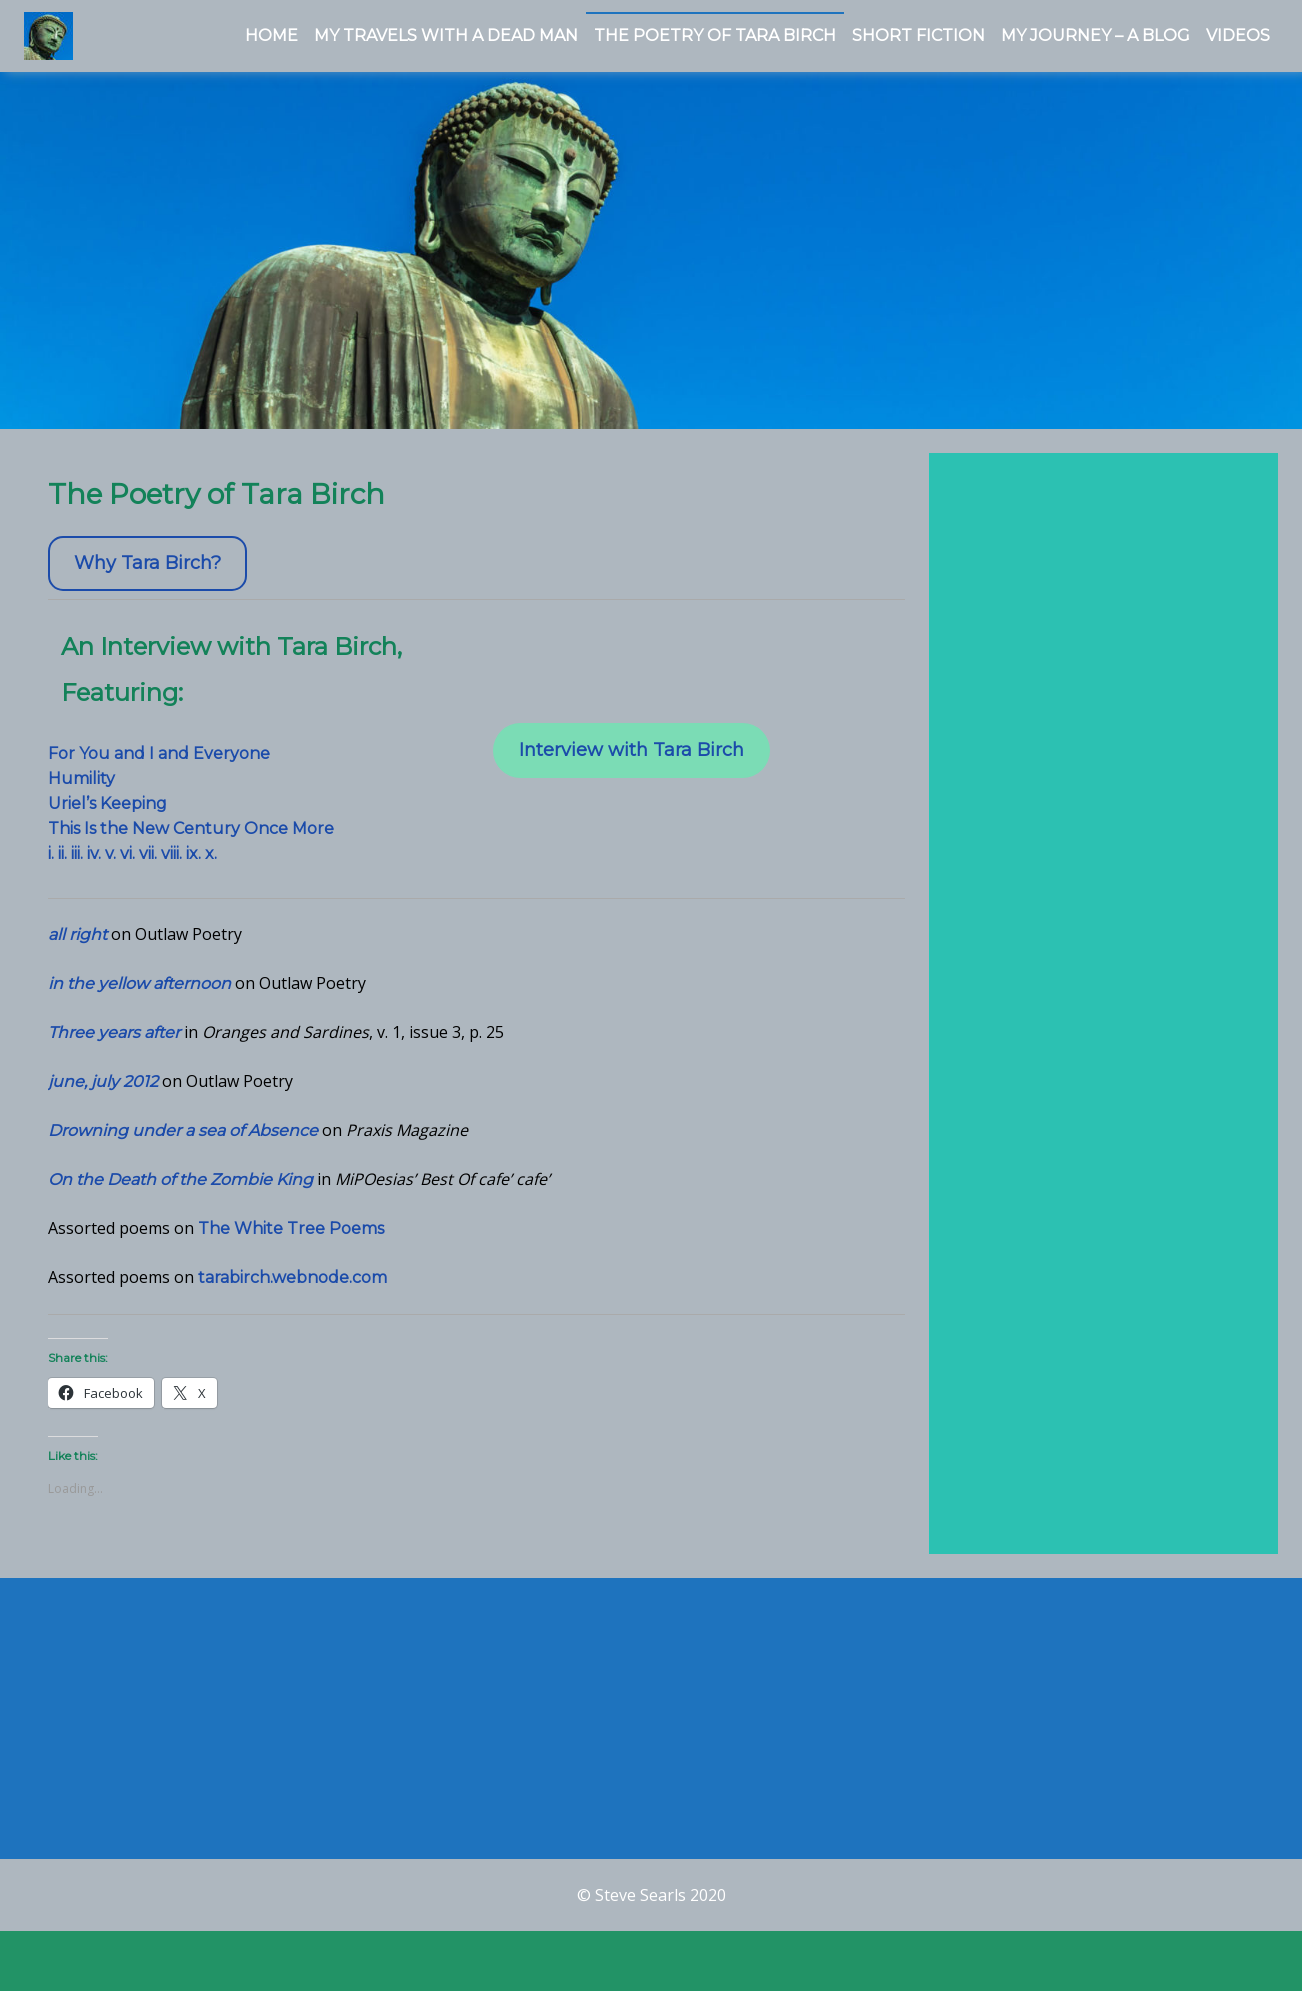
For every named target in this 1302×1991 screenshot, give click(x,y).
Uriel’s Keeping (107, 815)
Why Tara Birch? (147, 576)
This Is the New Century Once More (191, 840)
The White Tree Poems (291, 1240)
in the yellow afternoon (139, 995)
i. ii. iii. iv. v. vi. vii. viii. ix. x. (132, 865)
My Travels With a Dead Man (446, 35)
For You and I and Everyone (159, 765)
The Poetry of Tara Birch (715, 35)
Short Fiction (918, 35)
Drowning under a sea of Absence (183, 1142)
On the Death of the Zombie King (180, 1191)
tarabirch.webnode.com (292, 1289)
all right (77, 946)
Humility (81, 790)
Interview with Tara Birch (631, 763)
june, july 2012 (103, 1093)
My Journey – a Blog (1095, 35)
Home (271, 35)
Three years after (114, 1044)
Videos (1238, 35)
